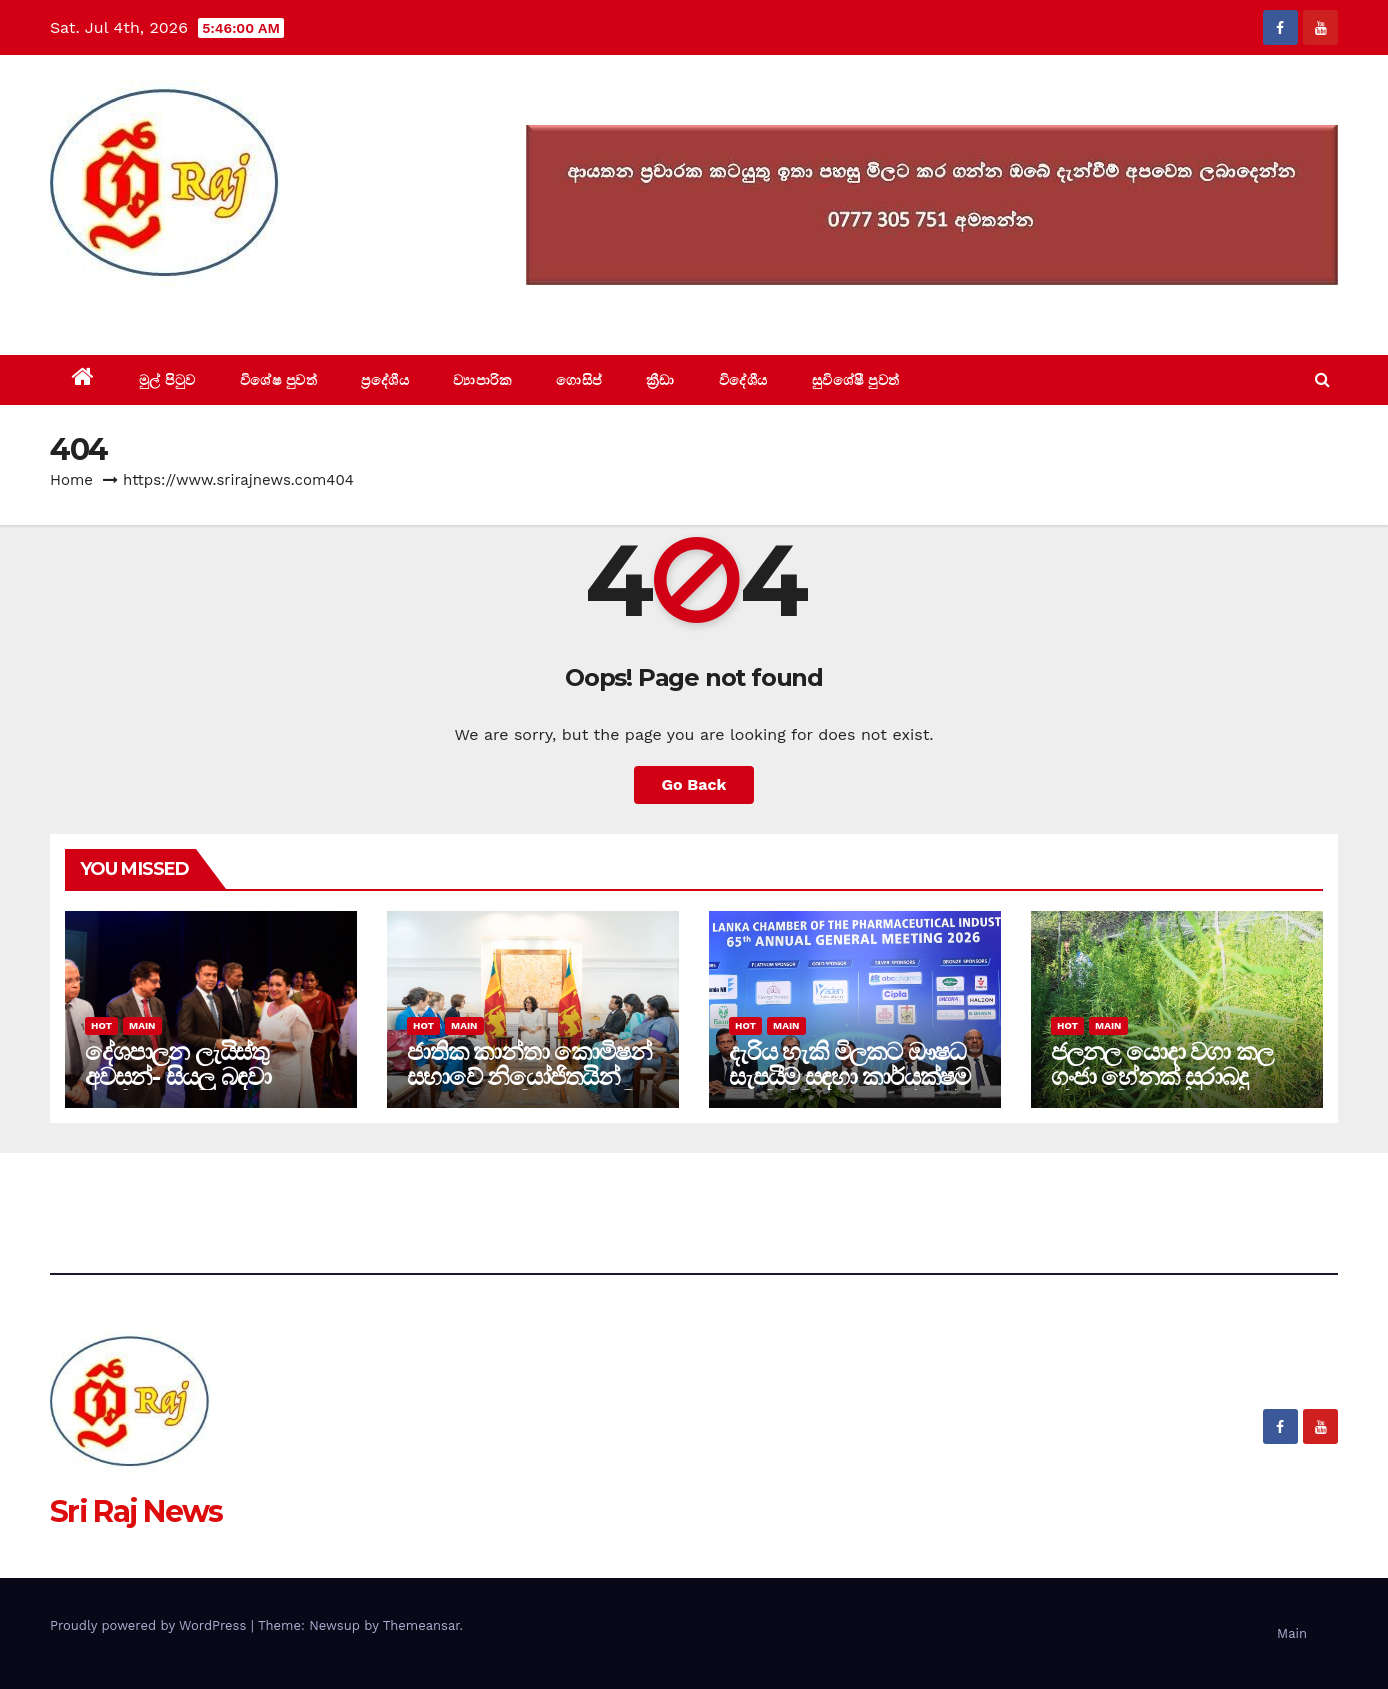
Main (142, 1025)
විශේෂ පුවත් (279, 380)
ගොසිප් (579, 380)
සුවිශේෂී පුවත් (856, 380)
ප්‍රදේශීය (385, 380)
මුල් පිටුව (167, 380)
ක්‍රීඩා (660, 380)
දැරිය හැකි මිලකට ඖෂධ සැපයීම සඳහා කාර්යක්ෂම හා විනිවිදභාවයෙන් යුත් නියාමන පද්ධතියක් (849, 1089)
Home (71, 480)
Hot (101, 1025)
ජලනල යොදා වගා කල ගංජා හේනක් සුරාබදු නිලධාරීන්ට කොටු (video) (1161, 1089)
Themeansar (421, 1625)
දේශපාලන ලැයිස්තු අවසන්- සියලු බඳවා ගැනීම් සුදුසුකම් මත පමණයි (177, 1089)
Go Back (694, 784)
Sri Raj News (136, 309)
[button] (1322, 379)
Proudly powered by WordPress (150, 1625)
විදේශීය (743, 380)
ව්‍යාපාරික (482, 380)
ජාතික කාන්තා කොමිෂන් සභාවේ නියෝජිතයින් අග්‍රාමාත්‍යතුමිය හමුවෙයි (529, 1076)
